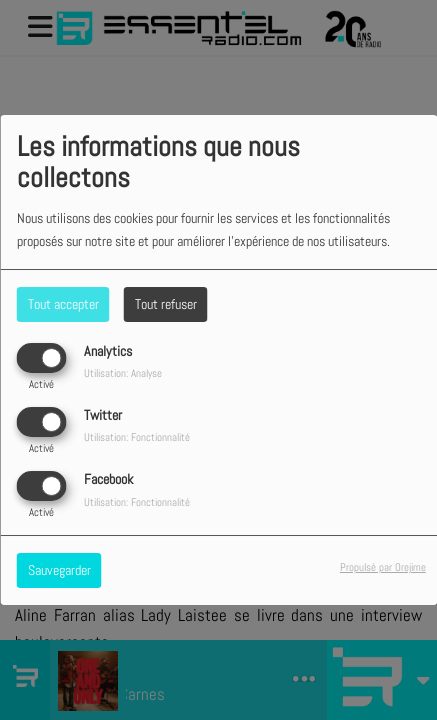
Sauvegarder (59, 570)
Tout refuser (166, 304)
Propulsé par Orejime (383, 567)
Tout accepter (63, 304)
